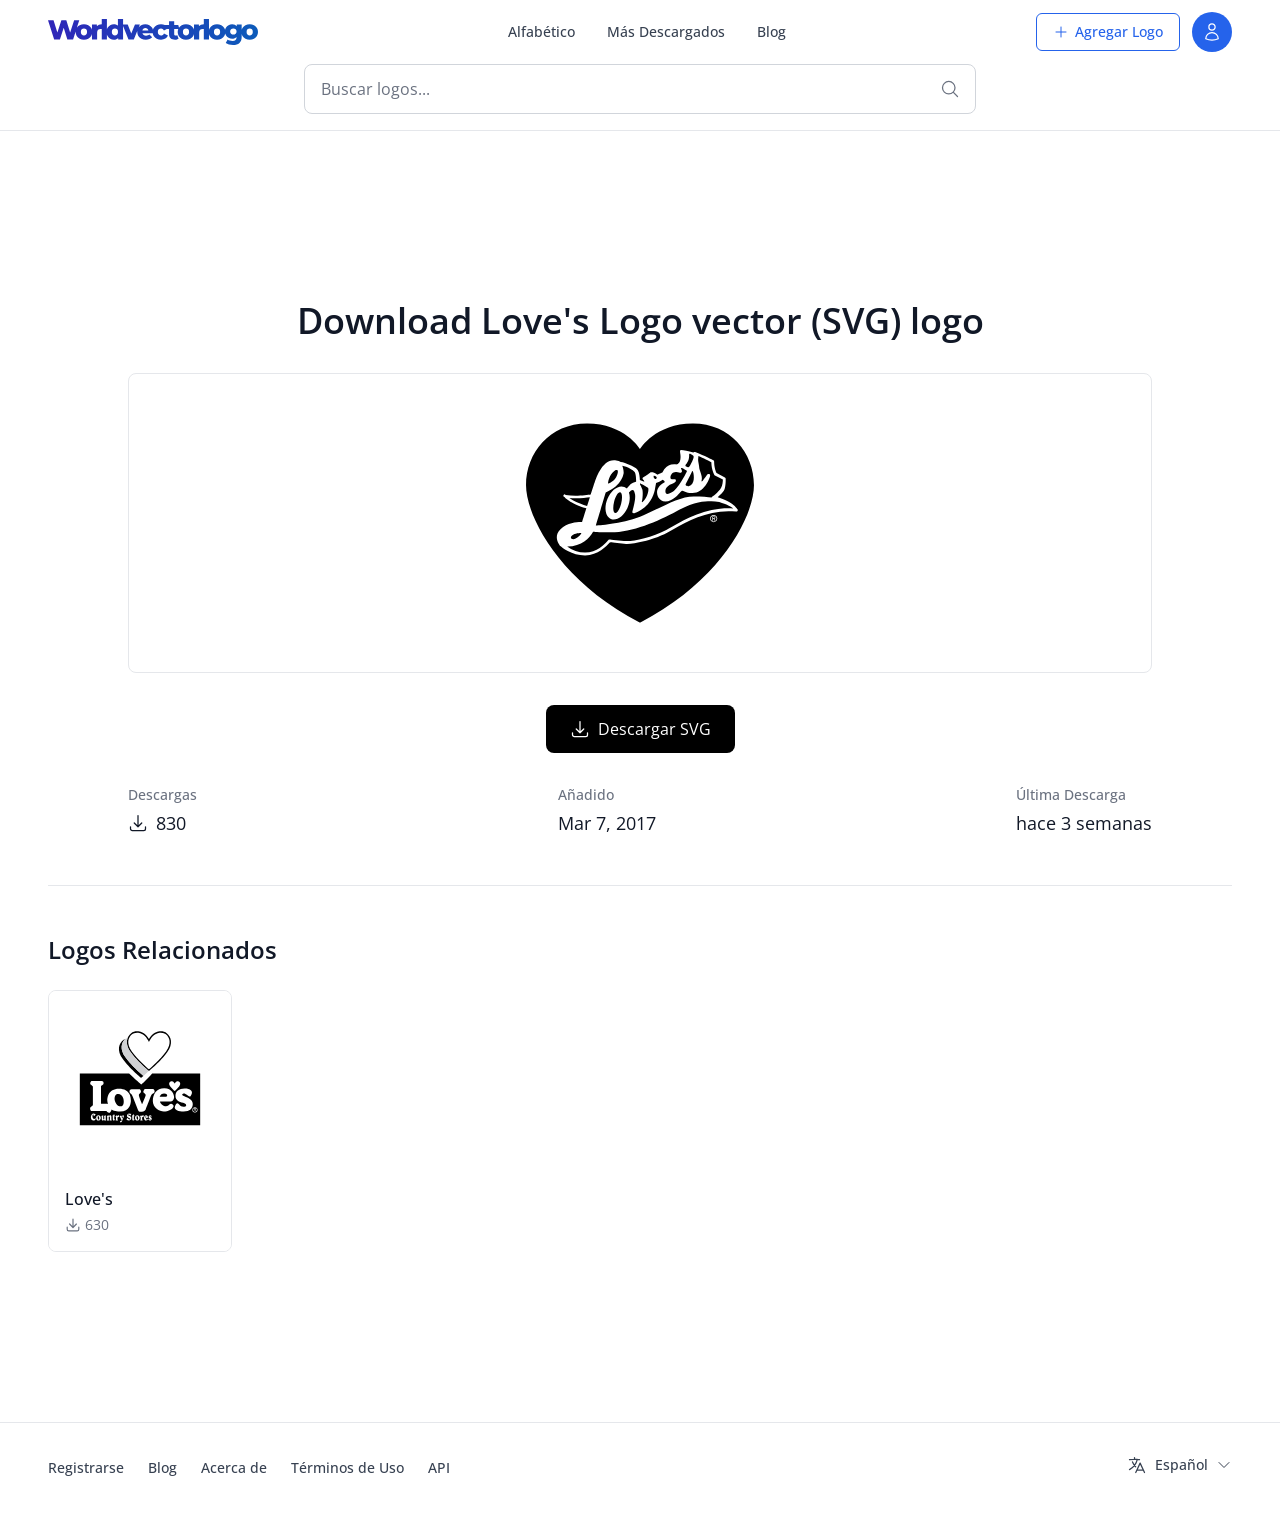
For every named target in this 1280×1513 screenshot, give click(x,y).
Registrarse (86, 1467)
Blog (771, 31)
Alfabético (541, 31)
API (439, 1467)
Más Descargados (666, 31)
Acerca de (234, 1467)
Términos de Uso (347, 1467)
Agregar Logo (1108, 31)
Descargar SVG (640, 729)
